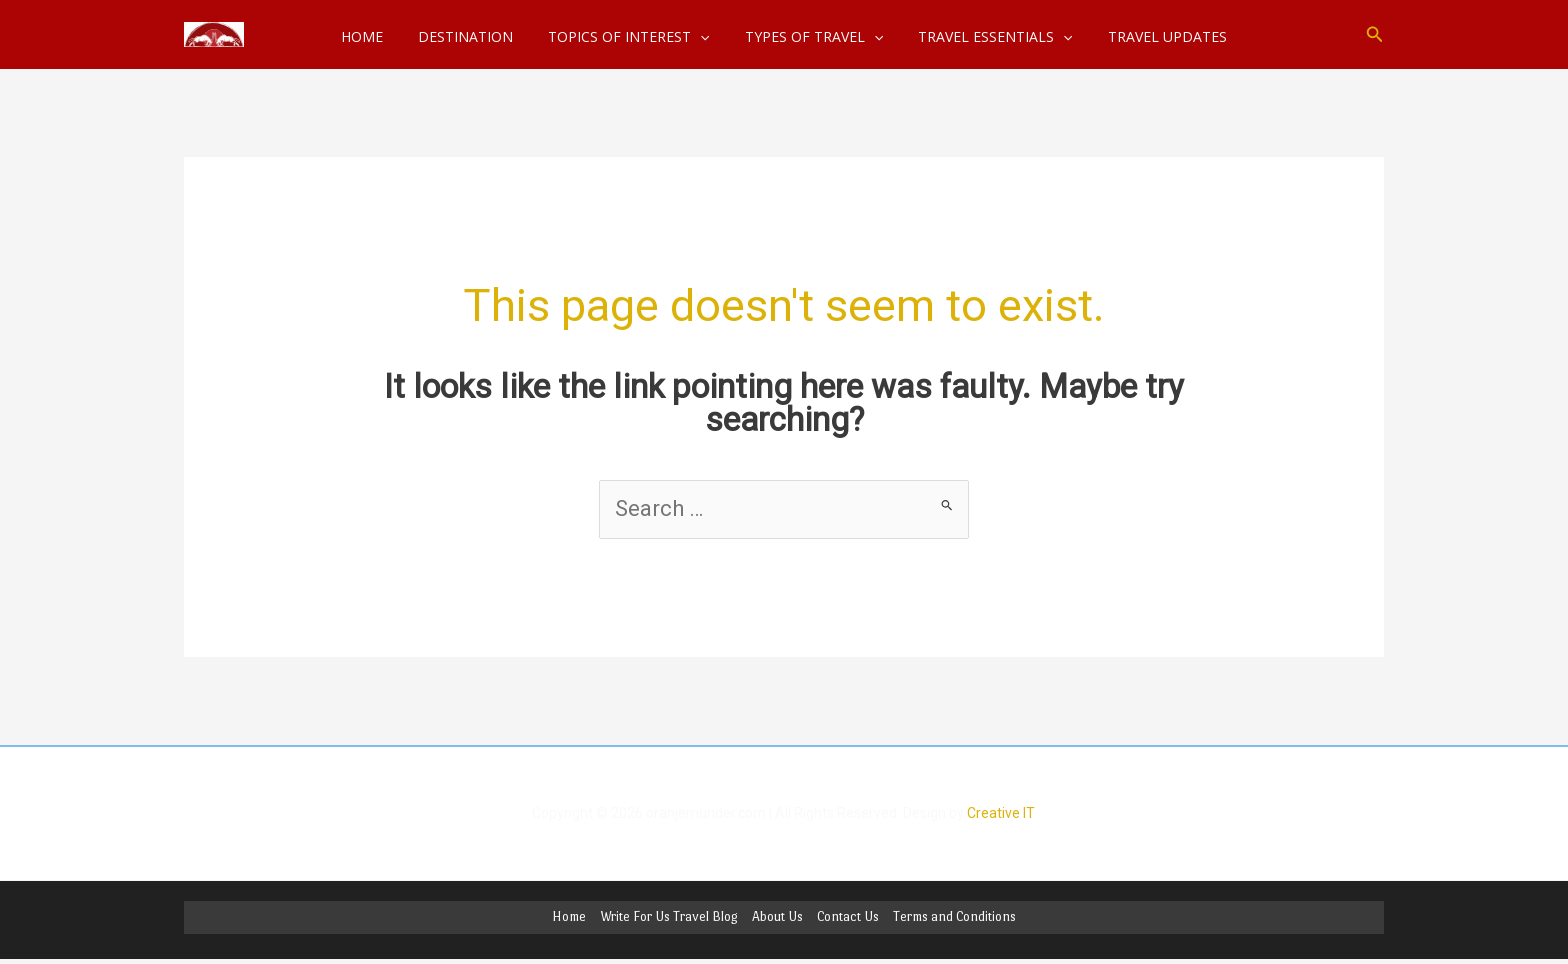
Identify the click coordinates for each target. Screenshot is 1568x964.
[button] (1375, 34)
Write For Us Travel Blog (669, 917)
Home (569, 917)
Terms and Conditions (954, 917)
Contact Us (848, 917)
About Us (777, 917)
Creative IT (1001, 813)
